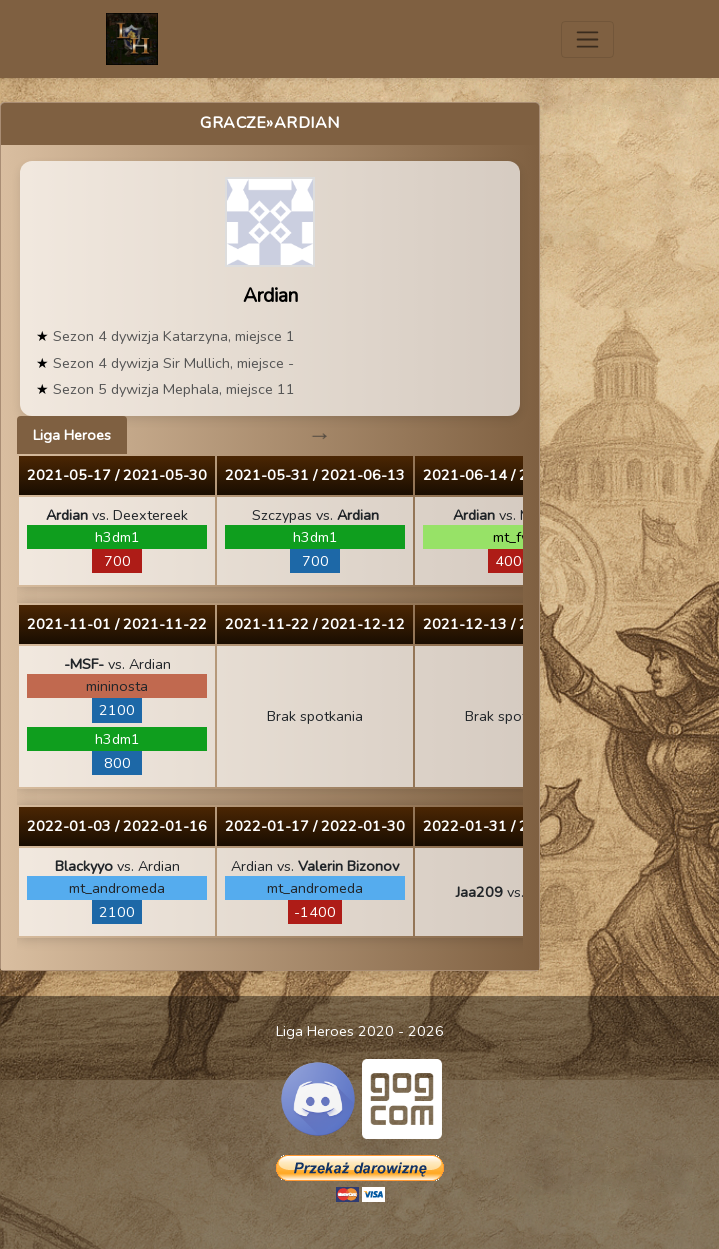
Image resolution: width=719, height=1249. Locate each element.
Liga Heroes (72, 435)
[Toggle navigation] (587, 39)
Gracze (233, 123)
